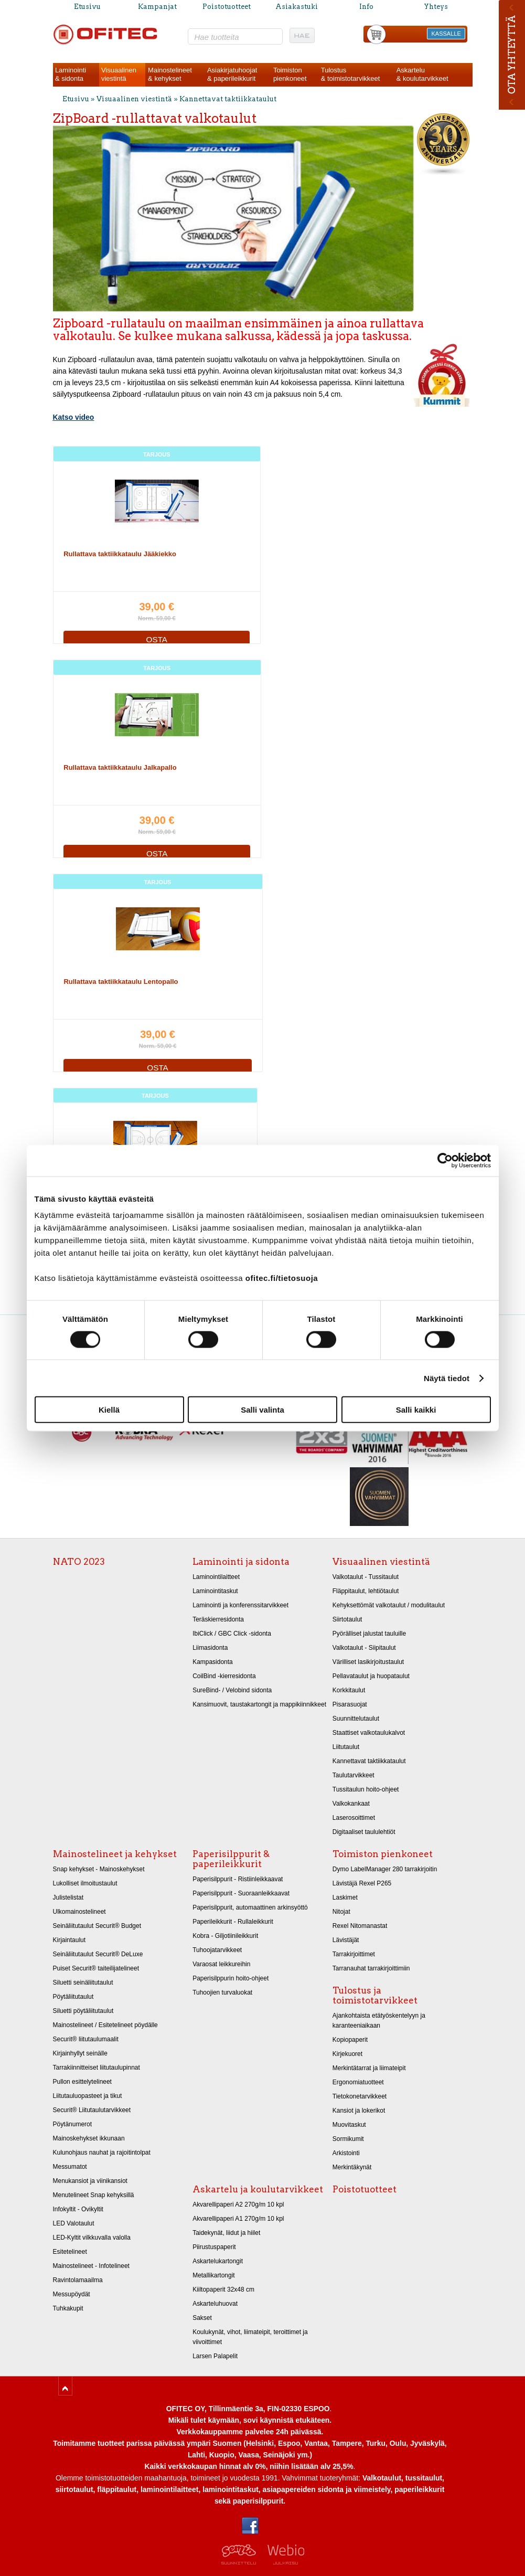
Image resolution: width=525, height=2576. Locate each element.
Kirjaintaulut (69, 1940)
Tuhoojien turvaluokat (222, 1992)
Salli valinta (262, 1409)
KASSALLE (446, 33)
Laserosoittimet (354, 1817)
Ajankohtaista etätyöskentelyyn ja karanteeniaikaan (379, 2020)
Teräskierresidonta (218, 1619)
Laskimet (345, 1897)
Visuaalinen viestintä (134, 99)
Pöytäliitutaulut (73, 1996)
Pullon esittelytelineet (82, 2081)
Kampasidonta (212, 1662)
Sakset (202, 2317)
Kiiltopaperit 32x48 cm (223, 2289)
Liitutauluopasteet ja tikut (87, 2096)
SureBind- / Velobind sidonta (232, 1690)
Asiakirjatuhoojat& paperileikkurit (232, 74)
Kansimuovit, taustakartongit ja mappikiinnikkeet (259, 1704)
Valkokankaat (351, 1803)
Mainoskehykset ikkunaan (89, 2138)
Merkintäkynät (352, 2167)
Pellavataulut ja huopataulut (371, 1676)
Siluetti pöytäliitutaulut (83, 2011)
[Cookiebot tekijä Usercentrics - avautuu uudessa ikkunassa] (445, 1160)
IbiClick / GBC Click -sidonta (231, 1633)
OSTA (157, 639)
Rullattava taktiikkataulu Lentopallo (120, 981)
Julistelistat (68, 1897)
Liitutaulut (346, 1747)
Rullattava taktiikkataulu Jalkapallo (119, 767)
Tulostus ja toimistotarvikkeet (375, 1995)
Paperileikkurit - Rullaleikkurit (232, 1921)
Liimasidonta (210, 1647)
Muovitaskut (349, 2124)
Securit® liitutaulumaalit (86, 2039)
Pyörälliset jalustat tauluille (369, 1633)
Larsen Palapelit (215, 2356)
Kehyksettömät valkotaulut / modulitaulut (389, 1605)
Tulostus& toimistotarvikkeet (350, 74)
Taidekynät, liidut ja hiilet (226, 2232)
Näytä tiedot (446, 1377)
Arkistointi (346, 2153)
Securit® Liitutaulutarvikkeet (92, 2110)
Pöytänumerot (72, 2124)
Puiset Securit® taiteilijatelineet (96, 1968)
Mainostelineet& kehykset (170, 74)
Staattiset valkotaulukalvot (369, 1732)
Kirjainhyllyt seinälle (80, 2053)
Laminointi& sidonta (70, 74)
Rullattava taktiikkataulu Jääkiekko (119, 554)
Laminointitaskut (215, 1591)
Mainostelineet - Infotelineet (91, 2266)
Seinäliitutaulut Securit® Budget (97, 1926)
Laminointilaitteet (216, 1577)
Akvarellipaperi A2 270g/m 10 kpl (238, 2204)
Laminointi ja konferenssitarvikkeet (240, 1605)
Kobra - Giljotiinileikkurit (225, 1935)
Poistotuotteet (226, 6)
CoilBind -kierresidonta (223, 1676)
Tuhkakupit (68, 2308)
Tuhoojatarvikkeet (217, 1950)
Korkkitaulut (349, 1690)
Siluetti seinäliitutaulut (83, 1982)
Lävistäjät (346, 1940)
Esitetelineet (70, 2251)
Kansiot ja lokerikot (359, 2110)
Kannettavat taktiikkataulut (227, 99)
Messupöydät (71, 2294)
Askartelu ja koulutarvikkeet (257, 2189)
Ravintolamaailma (78, 2280)
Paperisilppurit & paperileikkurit (231, 1859)
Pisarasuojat (350, 1704)
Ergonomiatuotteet (358, 2082)
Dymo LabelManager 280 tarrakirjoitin (385, 1869)
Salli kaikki (416, 1409)
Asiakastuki (296, 6)
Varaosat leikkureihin (221, 1964)
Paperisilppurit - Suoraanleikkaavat (241, 1893)
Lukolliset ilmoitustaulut (85, 1883)
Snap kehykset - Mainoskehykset (99, 1869)
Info (366, 6)
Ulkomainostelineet (79, 1911)
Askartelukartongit (217, 2261)
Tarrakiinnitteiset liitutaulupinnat (96, 2067)
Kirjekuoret (347, 2054)
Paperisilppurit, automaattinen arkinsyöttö (250, 1907)
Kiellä (109, 1409)
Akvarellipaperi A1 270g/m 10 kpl (238, 2218)
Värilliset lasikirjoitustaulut (368, 1662)
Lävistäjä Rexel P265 (362, 1883)
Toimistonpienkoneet (290, 74)
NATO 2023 (79, 1561)
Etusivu (87, 6)
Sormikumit (348, 2139)
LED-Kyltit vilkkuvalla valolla (92, 2237)
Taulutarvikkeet (353, 1775)
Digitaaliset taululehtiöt (364, 1832)
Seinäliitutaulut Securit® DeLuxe (98, 1954)
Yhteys (436, 6)
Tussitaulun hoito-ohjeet (366, 1789)
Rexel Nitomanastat (360, 1926)
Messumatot (70, 2166)
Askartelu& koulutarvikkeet (422, 74)
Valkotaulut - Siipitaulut (364, 1647)
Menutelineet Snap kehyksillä (93, 2195)
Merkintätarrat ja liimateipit (369, 2068)
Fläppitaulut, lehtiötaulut (366, 1591)
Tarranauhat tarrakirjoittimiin (371, 1968)
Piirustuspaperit (214, 2247)
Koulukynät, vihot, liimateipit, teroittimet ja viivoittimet (250, 2337)
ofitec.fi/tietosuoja (281, 1278)
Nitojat (341, 1911)
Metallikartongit (213, 2275)
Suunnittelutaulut (356, 1718)
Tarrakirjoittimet (354, 1954)
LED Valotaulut (73, 2223)
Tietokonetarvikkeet (360, 2096)
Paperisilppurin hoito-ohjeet (230, 1978)
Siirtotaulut (347, 1619)
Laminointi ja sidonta (241, 1561)
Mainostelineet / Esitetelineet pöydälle (105, 2025)
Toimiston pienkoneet (383, 1854)
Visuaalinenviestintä (118, 74)
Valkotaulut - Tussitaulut (366, 1577)
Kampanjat (157, 6)
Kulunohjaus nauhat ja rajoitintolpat (102, 2152)
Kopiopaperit (350, 2039)
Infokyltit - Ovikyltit (78, 2209)
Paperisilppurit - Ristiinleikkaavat (237, 1879)
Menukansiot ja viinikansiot (90, 2181)
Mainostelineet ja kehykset (115, 1854)
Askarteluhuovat (215, 2303)
